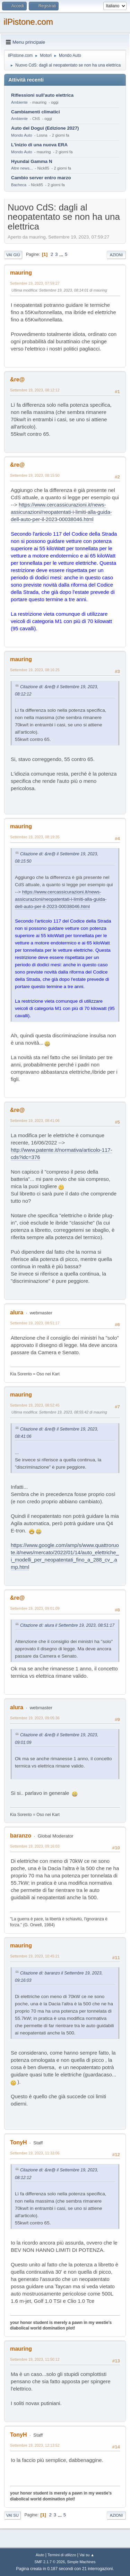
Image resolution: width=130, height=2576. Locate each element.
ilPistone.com (28, 21)
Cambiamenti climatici (35, 111)
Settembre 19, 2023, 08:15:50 (35, 475)
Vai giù (13, 255)
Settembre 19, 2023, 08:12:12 (35, 390)
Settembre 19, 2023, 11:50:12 (35, 2359)
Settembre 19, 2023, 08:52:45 (35, 1405)
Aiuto (40, 2555)
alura (16, 1312)
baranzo (20, 1836)
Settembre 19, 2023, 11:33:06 (35, 2153)
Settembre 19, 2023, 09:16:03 (35, 1846)
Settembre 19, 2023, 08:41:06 (35, 1120)
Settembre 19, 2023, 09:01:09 (35, 1608)
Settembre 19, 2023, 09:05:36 (35, 1718)
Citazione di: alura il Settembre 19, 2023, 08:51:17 (67, 1625)
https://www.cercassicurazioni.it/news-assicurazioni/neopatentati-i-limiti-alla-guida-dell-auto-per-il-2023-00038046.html (61, 512)
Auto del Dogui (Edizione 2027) (45, 128)
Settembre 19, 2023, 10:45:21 (35, 1956)
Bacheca (18, 185)
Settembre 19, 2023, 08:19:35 (35, 837)
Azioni (116, 255)
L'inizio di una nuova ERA (39, 144)
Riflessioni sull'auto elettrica (42, 95)
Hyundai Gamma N (31, 161)
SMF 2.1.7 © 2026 (49, 2562)
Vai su (12, 2515)
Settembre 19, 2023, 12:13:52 (35, 2445)
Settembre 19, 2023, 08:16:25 (35, 670)
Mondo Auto (21, 135)
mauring (21, 273)
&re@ (17, 379)
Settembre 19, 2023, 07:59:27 (35, 283)
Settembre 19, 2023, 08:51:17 (35, 1323)
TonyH (18, 2142)
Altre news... (22, 168)
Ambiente (19, 102)
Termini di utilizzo (61, 2555)
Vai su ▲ (86, 2555)
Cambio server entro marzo (41, 177)
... (61, 254)
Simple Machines (81, 2562)
